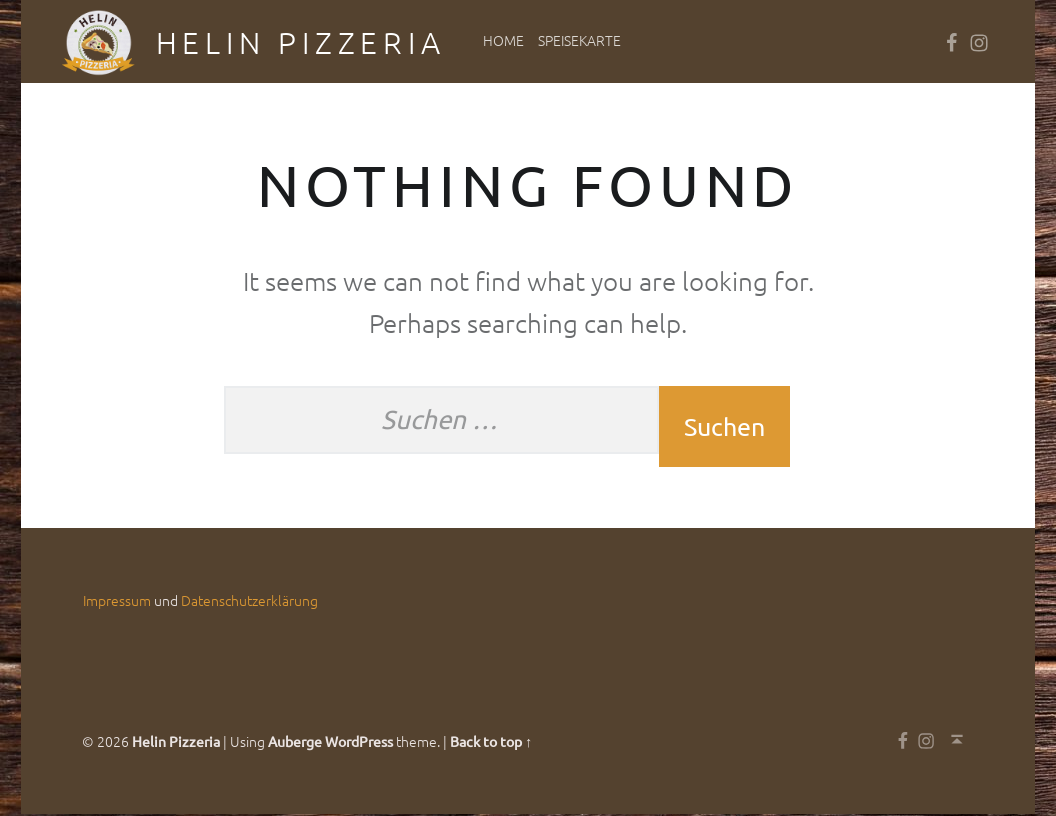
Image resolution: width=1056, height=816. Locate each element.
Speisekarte (579, 40)
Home (503, 40)
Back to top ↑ (491, 743)
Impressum (117, 602)
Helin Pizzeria (301, 42)
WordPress (359, 743)
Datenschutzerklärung (249, 602)
